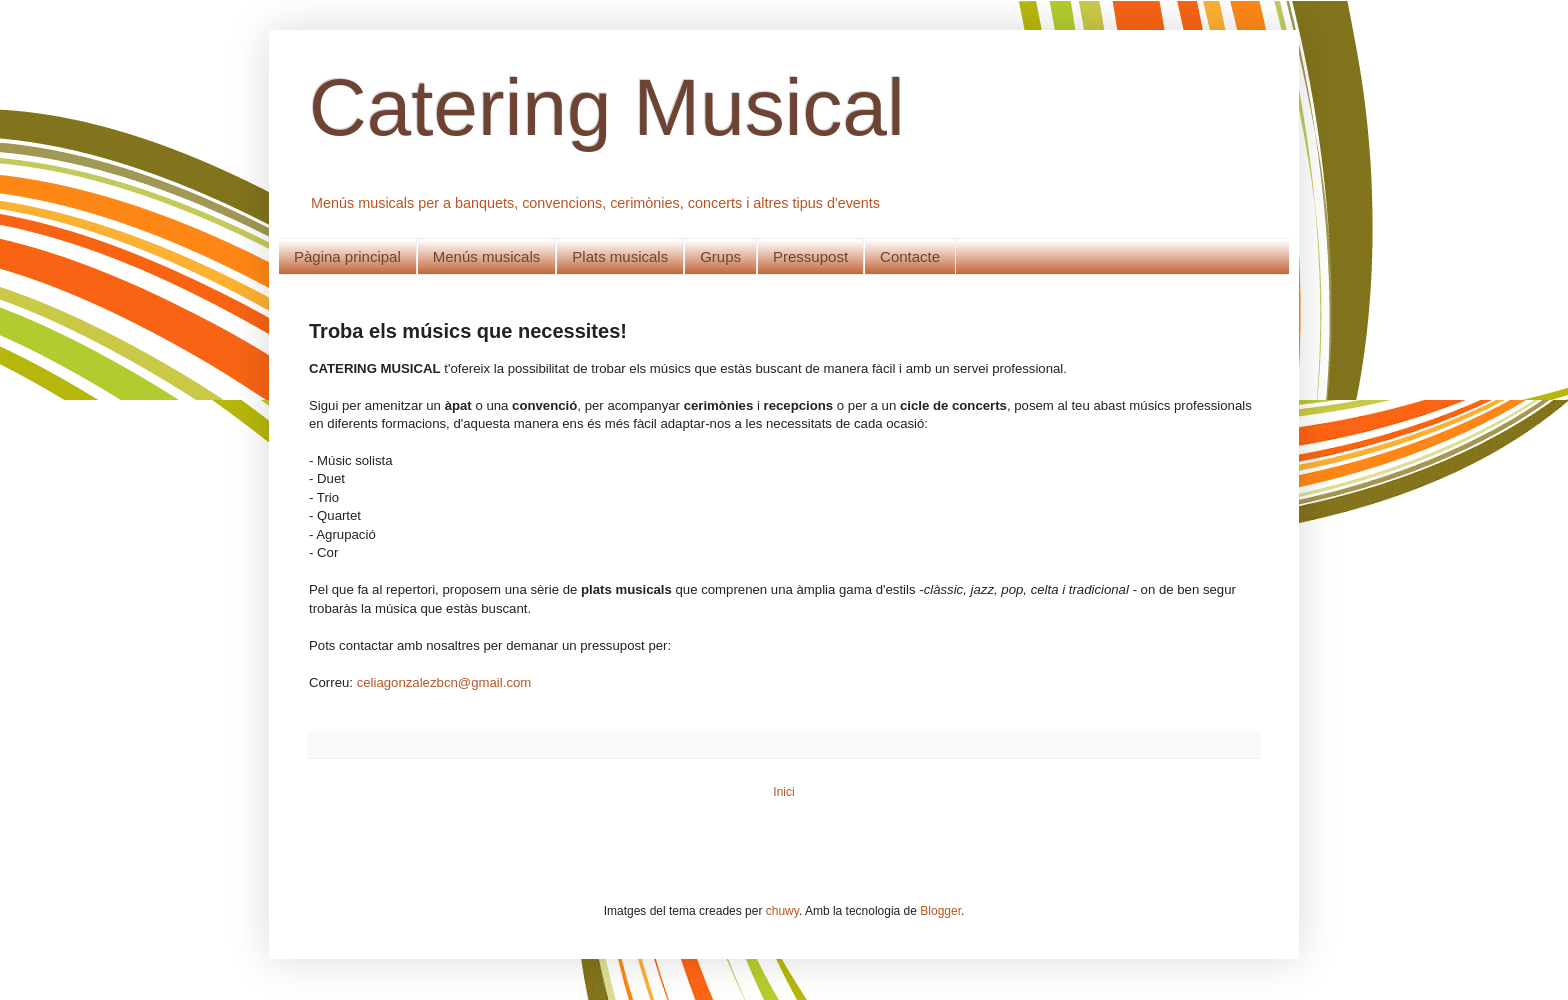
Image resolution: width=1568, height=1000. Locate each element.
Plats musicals (620, 256)
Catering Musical (607, 107)
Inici (783, 792)
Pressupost (810, 256)
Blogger (940, 911)
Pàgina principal (347, 256)
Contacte (910, 256)
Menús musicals (487, 256)
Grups (720, 256)
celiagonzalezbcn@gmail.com (444, 682)
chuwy (782, 911)
